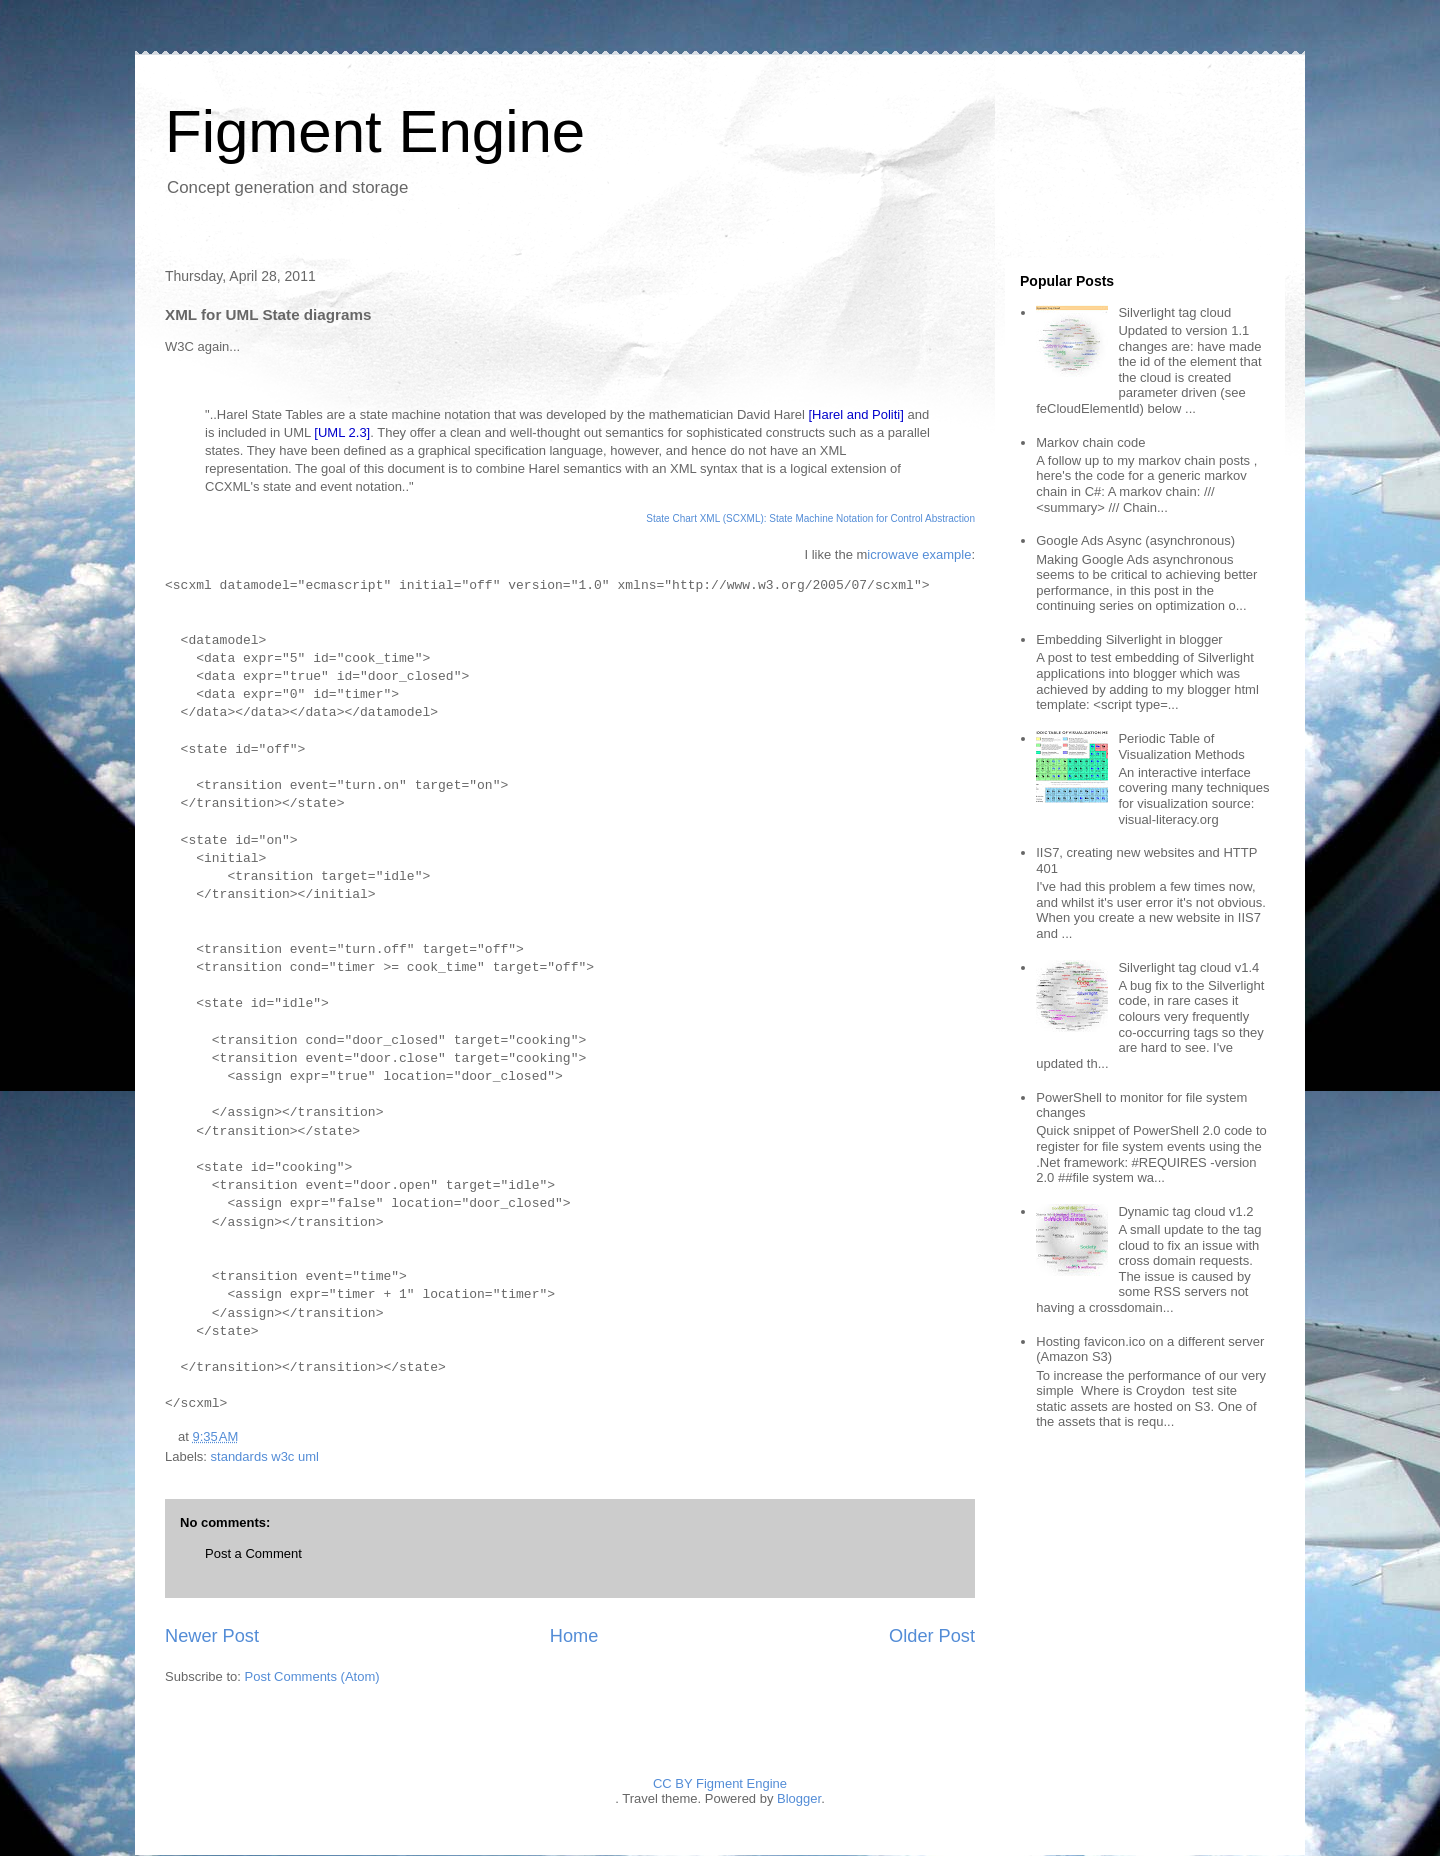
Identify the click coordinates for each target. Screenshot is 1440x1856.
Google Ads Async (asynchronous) (1135, 540)
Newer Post (212, 1636)
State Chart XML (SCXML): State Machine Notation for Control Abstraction (810, 518)
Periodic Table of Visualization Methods (1181, 746)
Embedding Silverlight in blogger (1129, 639)
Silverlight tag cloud (1174, 312)
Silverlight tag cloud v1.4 (1188, 967)
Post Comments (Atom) (312, 1676)
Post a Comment (253, 1553)
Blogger (799, 1798)
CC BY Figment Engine (720, 1783)
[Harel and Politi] (855, 414)
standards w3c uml (265, 1456)
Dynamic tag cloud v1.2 (1185, 1211)
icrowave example (919, 554)
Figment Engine (375, 131)
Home (574, 1636)
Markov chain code (1090, 442)
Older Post (932, 1636)
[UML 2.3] (342, 432)
